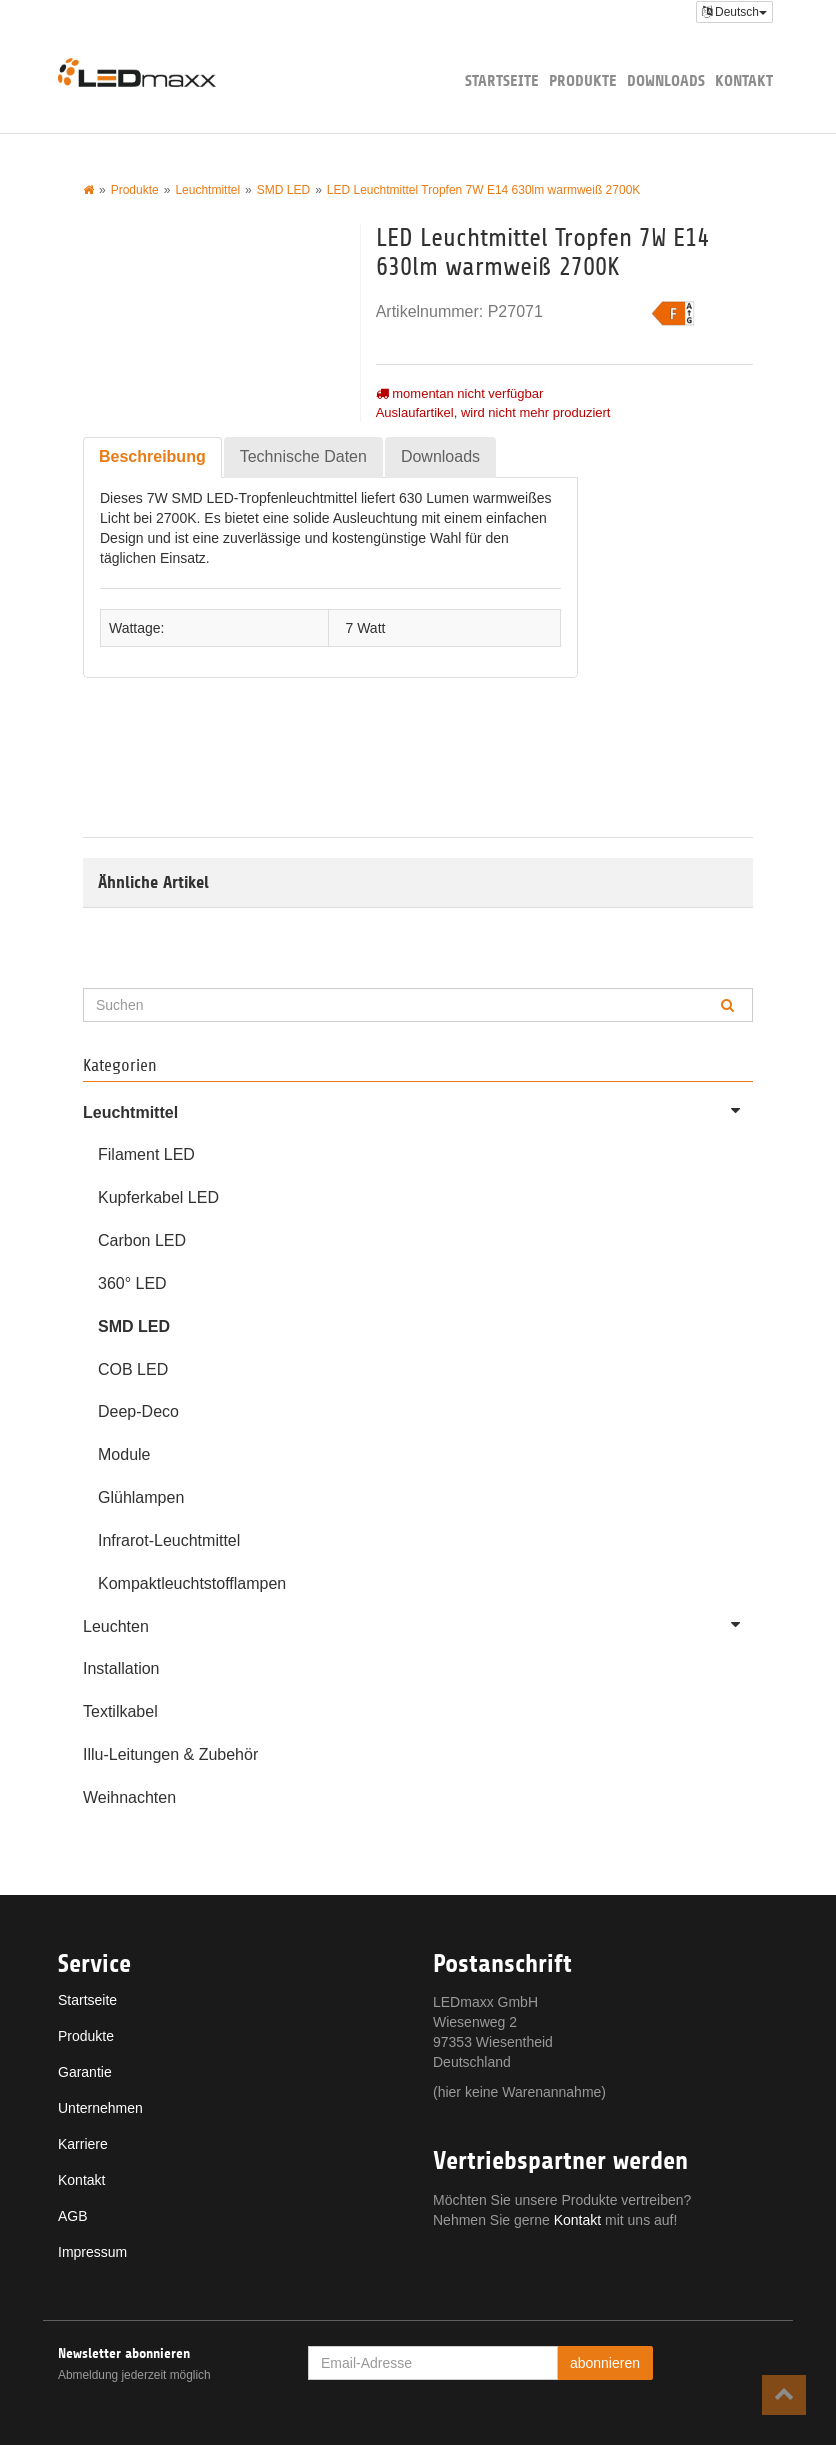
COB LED (133, 1369)
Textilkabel (120, 1711)
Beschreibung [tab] (152, 456)
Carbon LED (142, 1240)
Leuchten (418, 1624)
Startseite (502, 80)
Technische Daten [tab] (303, 456)
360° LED (132, 1283)
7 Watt (365, 628)
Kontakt (744, 80)
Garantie (85, 2072)
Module (124, 1454)
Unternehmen (100, 2108)
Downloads (666, 80)
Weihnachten (129, 1797)
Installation (121, 1668)
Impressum (92, 2252)
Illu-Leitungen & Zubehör (170, 1754)
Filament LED (146, 1154)
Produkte (583, 80)
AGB (73, 2216)
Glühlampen (141, 1497)
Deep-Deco (138, 1411)
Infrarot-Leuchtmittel (169, 1540)
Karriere (83, 2144)
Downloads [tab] (440, 456)
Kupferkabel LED (158, 1197)
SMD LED (134, 1326)
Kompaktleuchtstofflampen (192, 1583)
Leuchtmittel (418, 1110)
